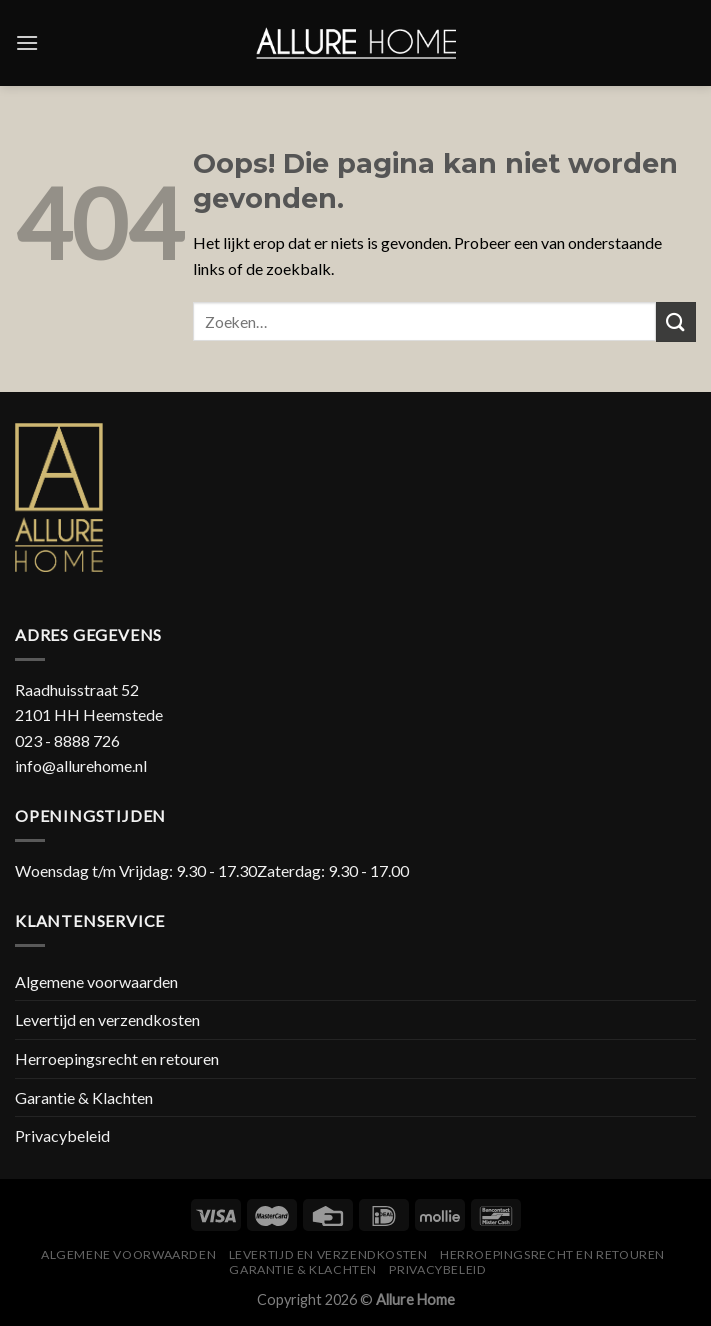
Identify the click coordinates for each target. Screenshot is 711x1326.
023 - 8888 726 (67, 740)
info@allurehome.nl (81, 765)
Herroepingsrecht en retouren (117, 1058)
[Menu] (27, 42)
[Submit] (676, 321)
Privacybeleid (62, 1135)
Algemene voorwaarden (96, 981)
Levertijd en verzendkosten (107, 1019)
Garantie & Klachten (84, 1097)
